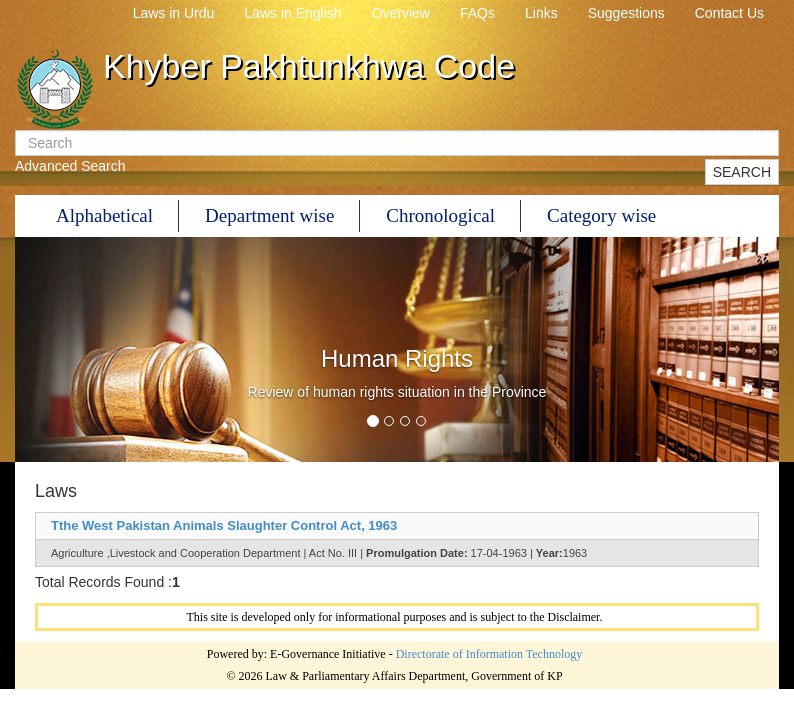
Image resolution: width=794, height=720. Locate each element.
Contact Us (729, 13)
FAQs (477, 13)
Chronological (440, 215)
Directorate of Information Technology (489, 654)
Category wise (601, 215)
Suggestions (626, 13)
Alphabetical (104, 215)
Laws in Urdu (174, 13)
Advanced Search (70, 166)
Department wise (269, 215)
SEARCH (742, 172)
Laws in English (292, 13)
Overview (401, 13)
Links (541, 13)
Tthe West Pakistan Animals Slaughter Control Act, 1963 (224, 525)
